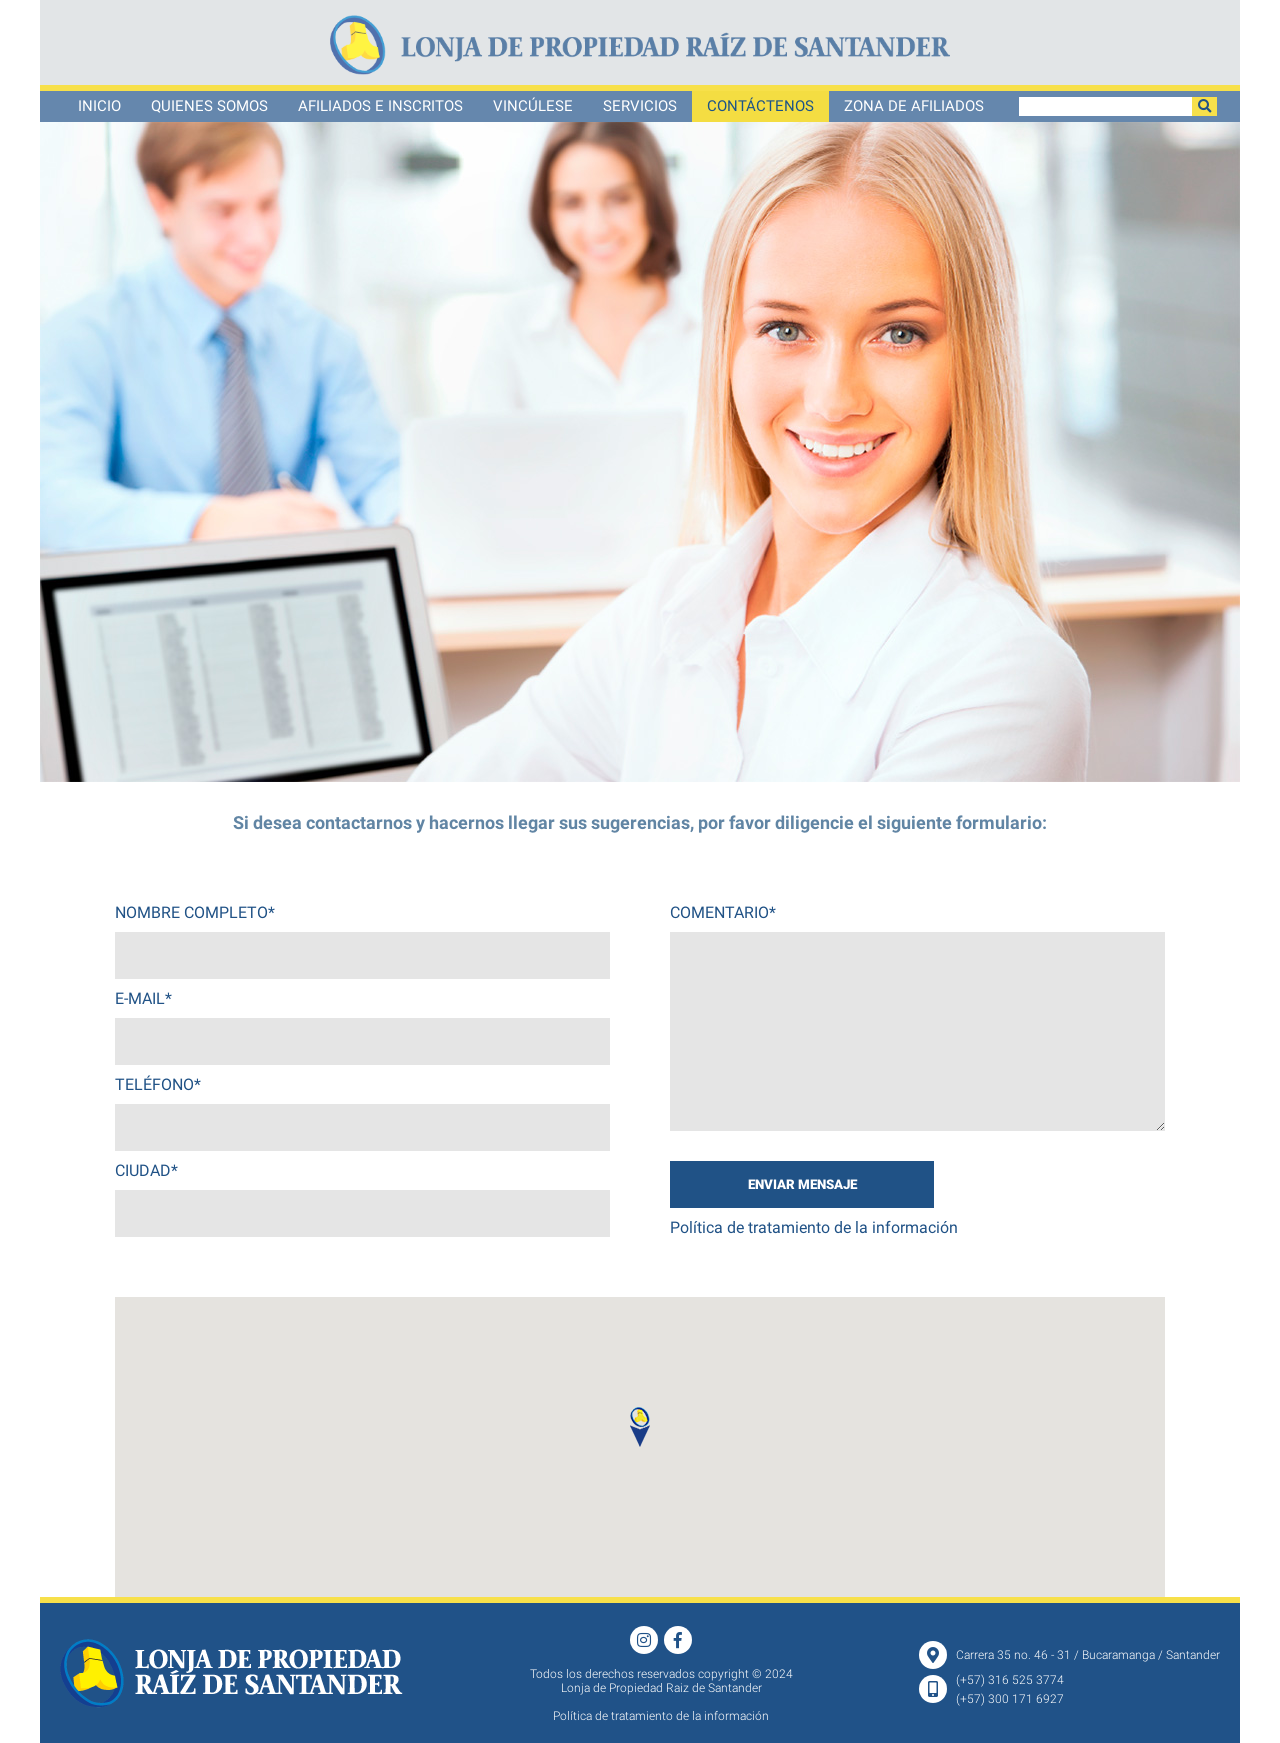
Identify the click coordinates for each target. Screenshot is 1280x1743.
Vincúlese (533, 106)
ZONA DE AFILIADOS (914, 106)
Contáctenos (760, 106)
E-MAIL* (143, 998)
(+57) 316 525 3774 (1010, 1680)
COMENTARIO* (723, 912)
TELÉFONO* (158, 1084)
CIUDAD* (146, 1170)
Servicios (640, 106)
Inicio (99, 106)
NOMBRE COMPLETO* (195, 912)
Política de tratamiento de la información (814, 1227)
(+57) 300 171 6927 (1010, 1699)
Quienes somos (209, 106)
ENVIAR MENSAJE (802, 1184)
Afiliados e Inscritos (380, 106)
